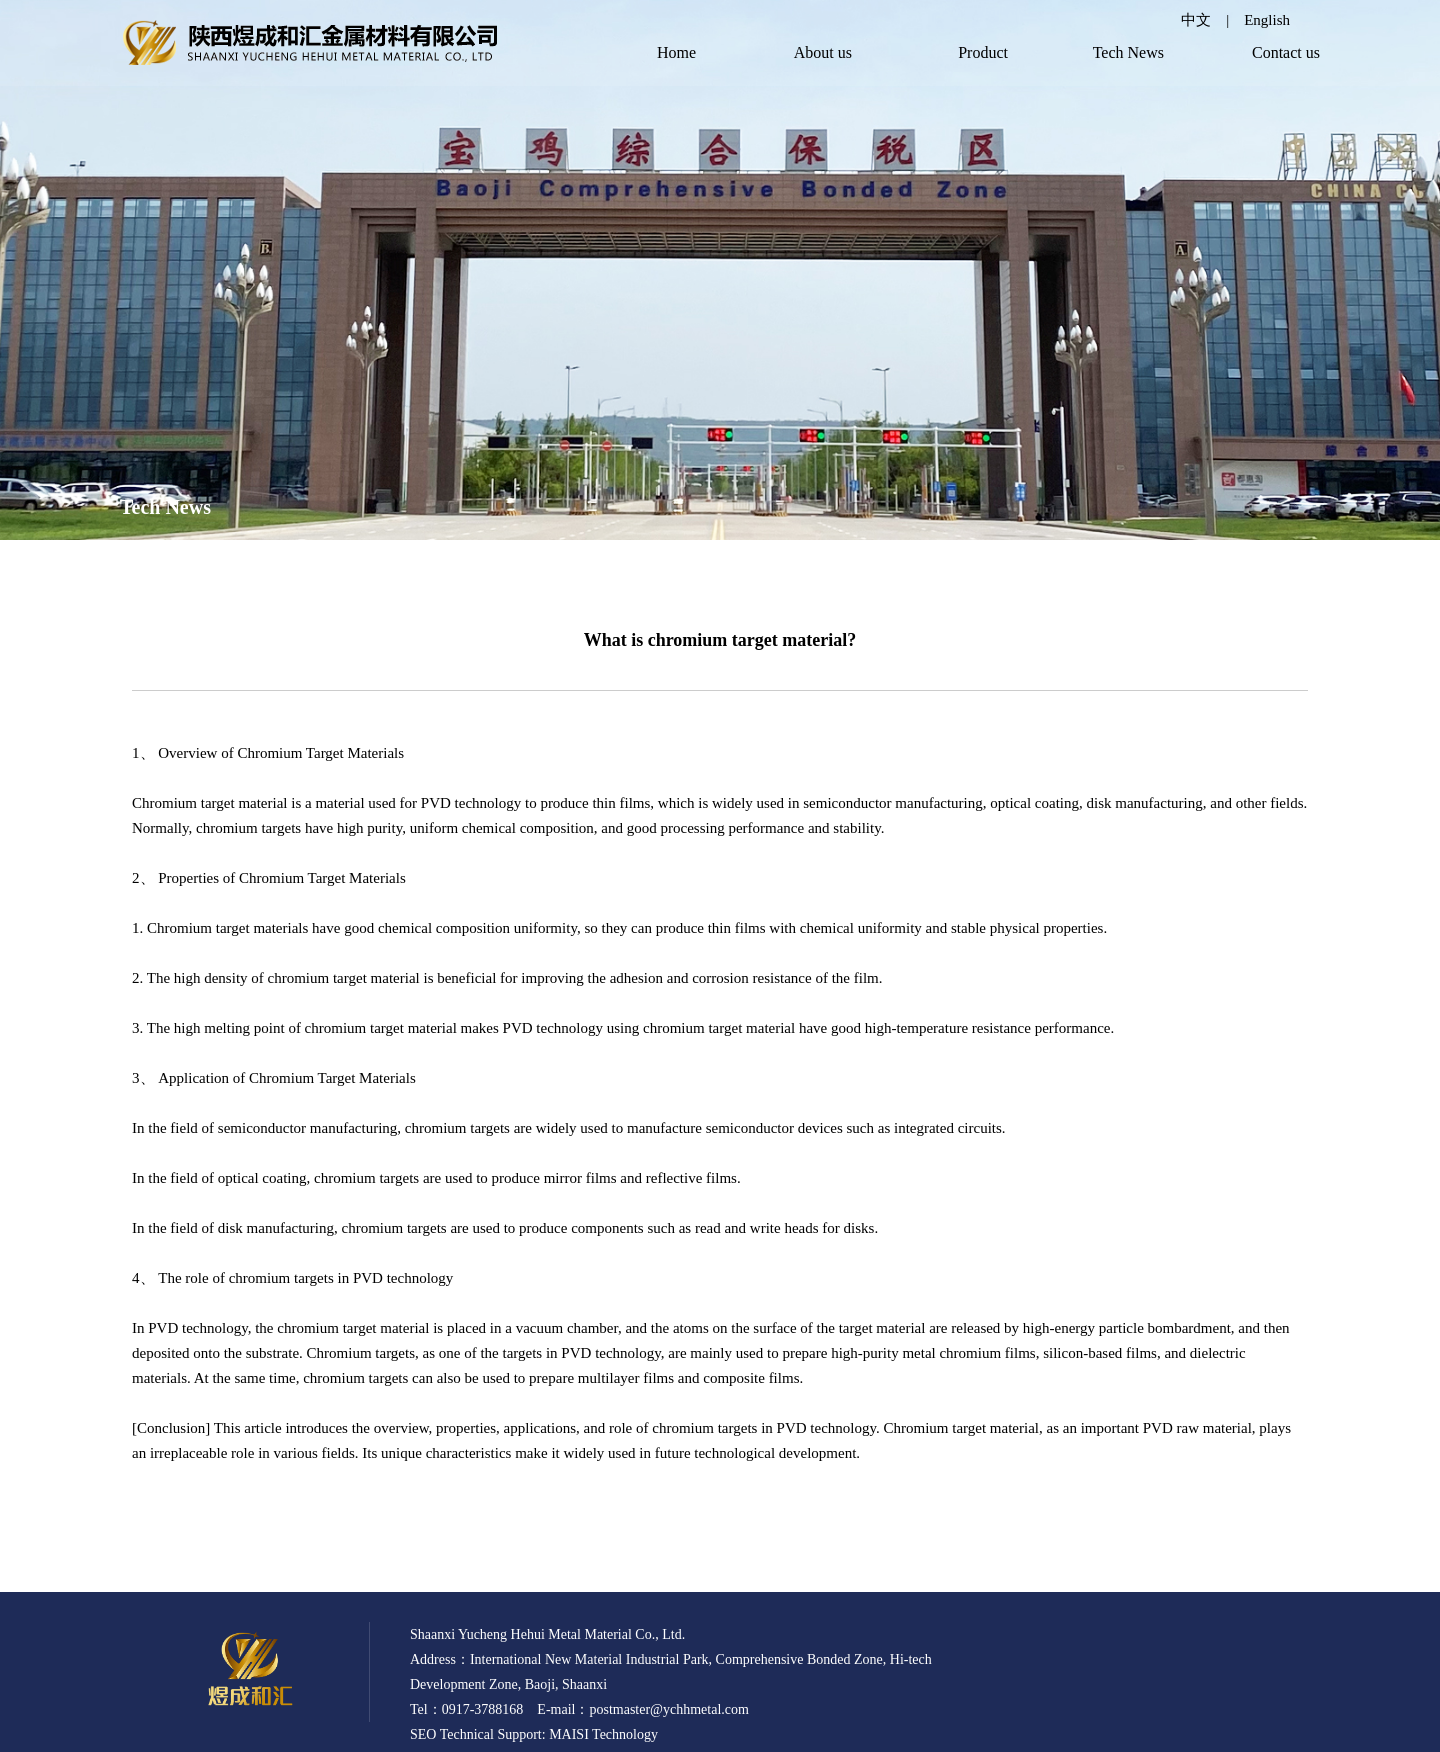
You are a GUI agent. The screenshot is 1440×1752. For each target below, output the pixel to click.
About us (823, 52)
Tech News (1128, 52)
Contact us (1286, 52)
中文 (1196, 20)
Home (676, 52)
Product (983, 52)
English (1267, 20)
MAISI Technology (603, 1734)
